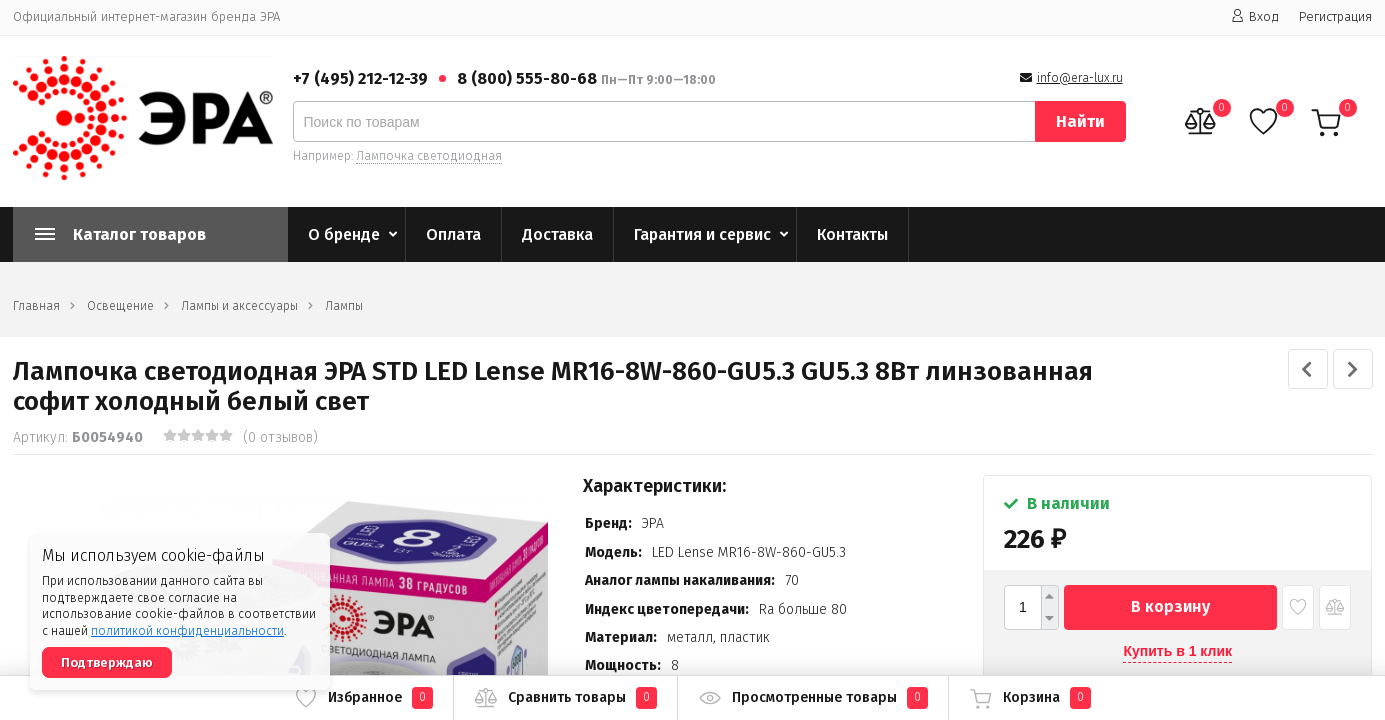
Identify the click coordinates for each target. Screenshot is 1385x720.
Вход (1255, 16)
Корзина (1030, 698)
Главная (36, 306)
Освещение (120, 306)
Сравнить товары (565, 698)
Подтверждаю (107, 662)
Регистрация (1335, 16)
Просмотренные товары (813, 698)
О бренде (344, 234)
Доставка (557, 234)
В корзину (1170, 606)
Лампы (344, 306)
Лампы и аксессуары (239, 306)
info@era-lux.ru (1080, 78)
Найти (1080, 121)
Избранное (363, 698)
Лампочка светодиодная (429, 156)
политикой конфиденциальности (187, 631)
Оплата (453, 234)
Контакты (852, 234)
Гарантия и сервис (702, 234)
